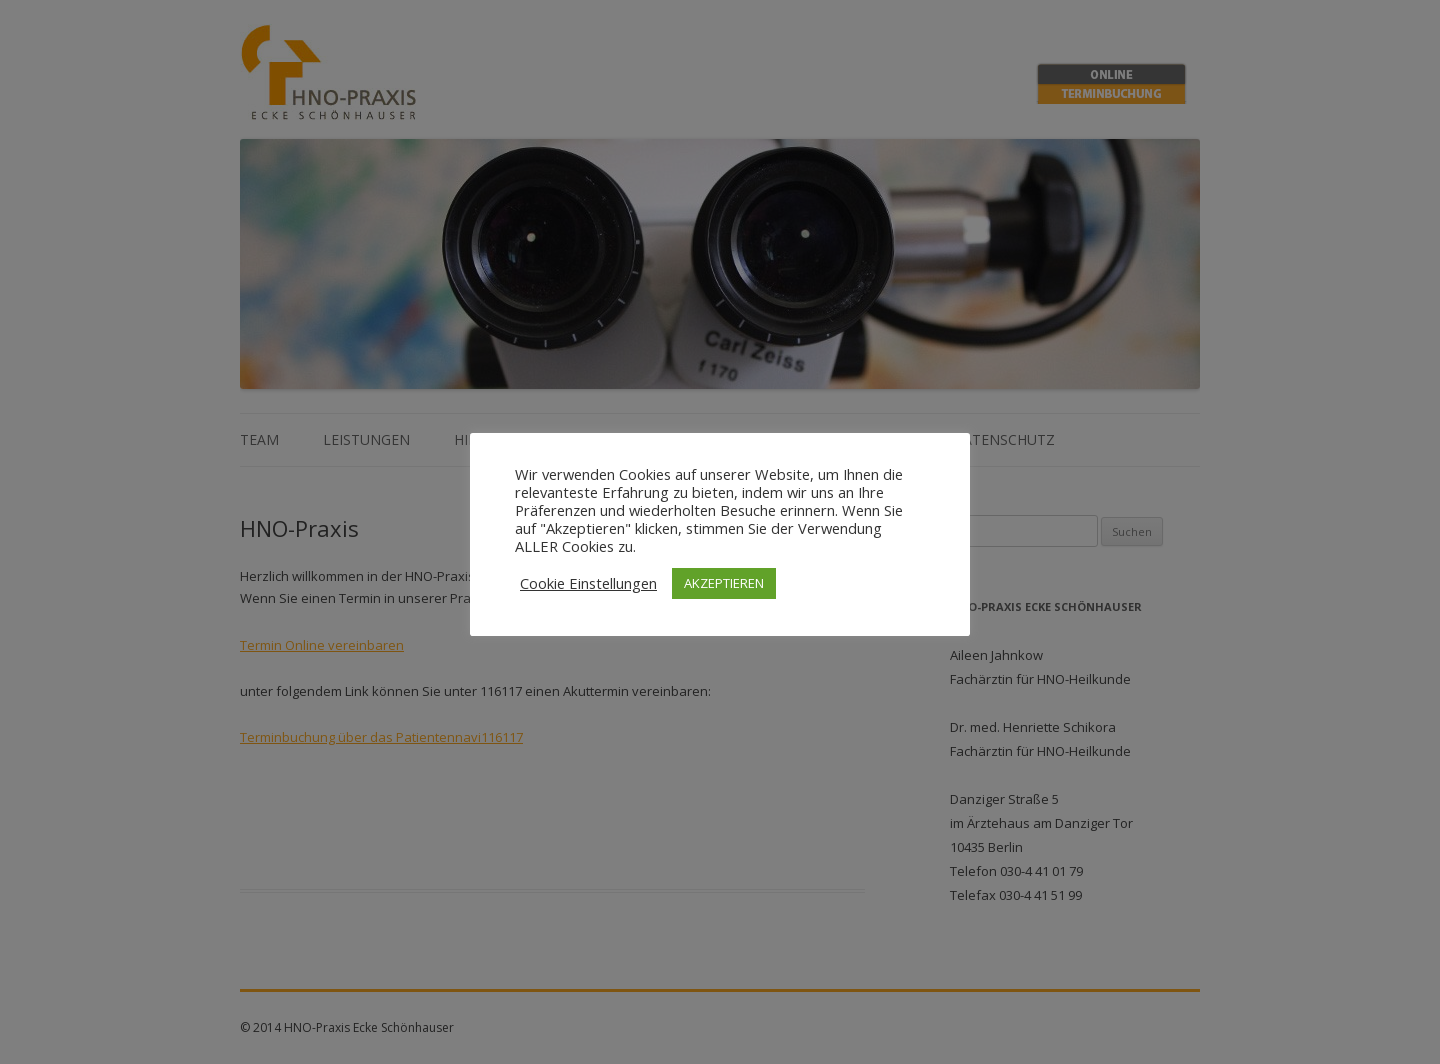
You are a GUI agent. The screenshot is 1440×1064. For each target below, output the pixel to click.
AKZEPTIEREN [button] (724, 583)
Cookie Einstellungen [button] (588, 583)
